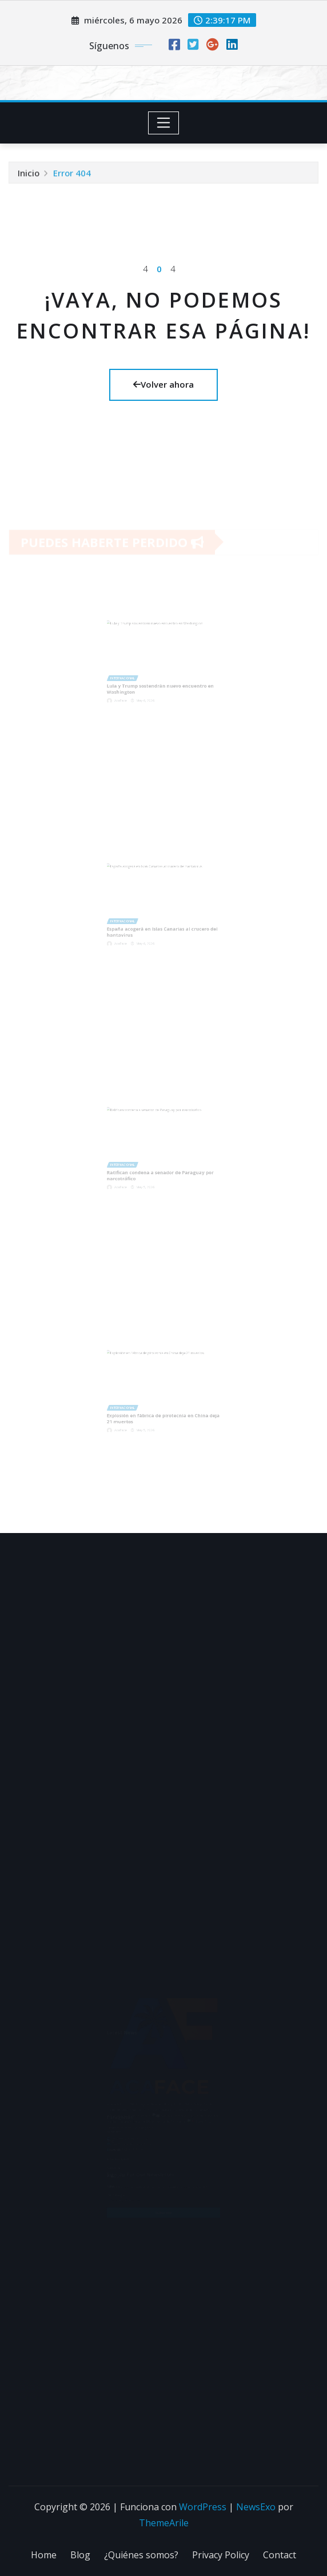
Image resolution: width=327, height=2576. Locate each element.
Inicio (28, 174)
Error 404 (72, 174)
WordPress (202, 2507)
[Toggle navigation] (164, 123)
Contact (279, 2555)
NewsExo (256, 2507)
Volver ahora (163, 384)
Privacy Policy (220, 2555)
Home (44, 2555)
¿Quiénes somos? (141, 2555)
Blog (80, 2555)
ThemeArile (164, 2523)
